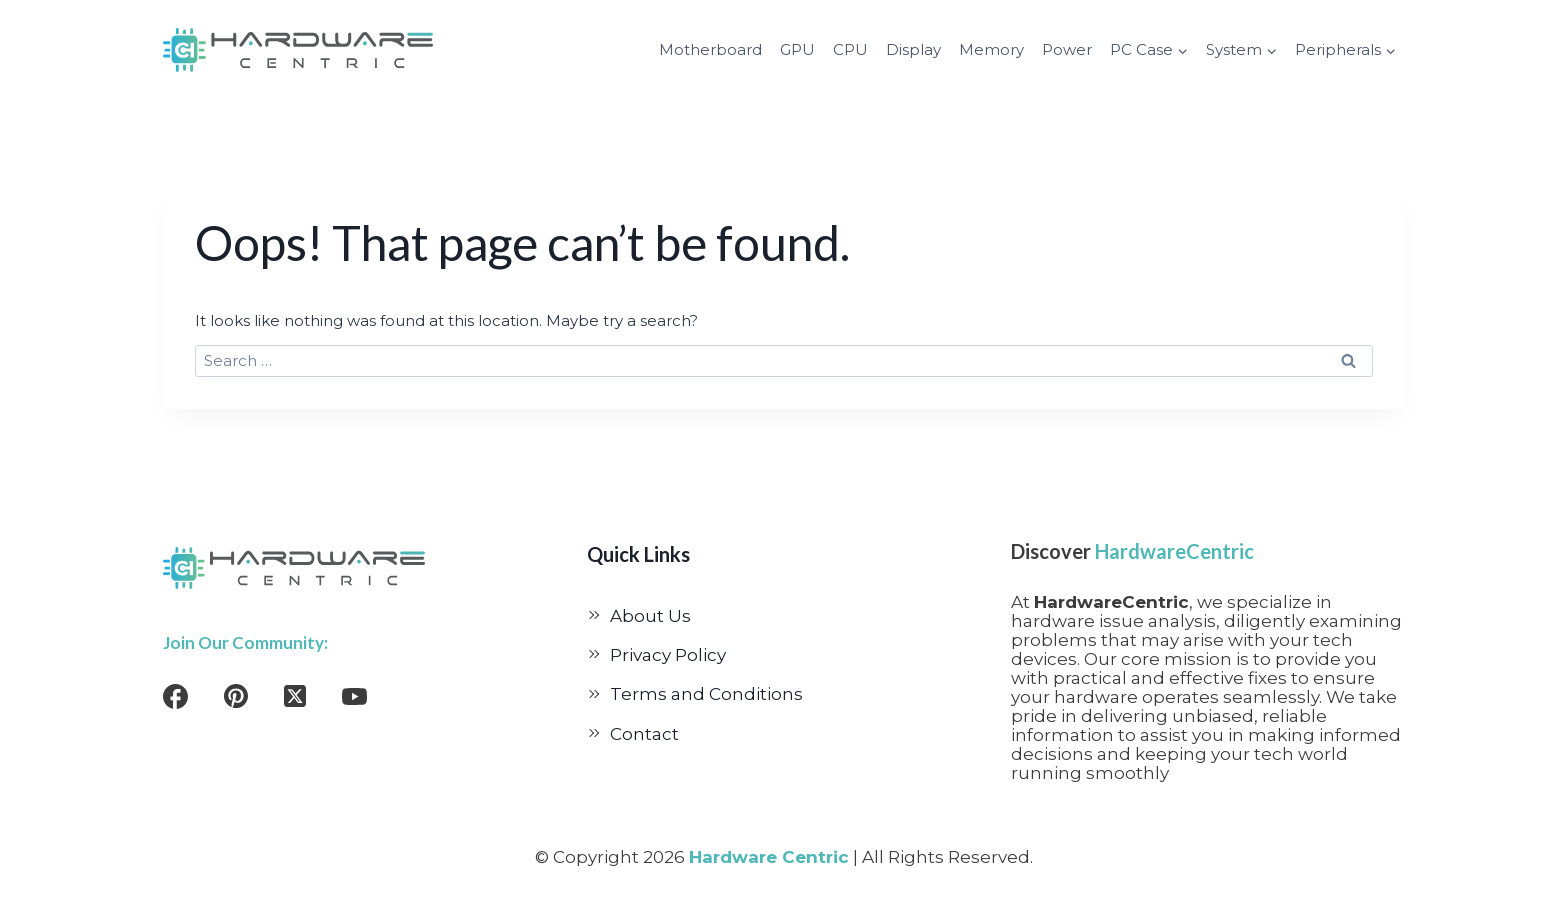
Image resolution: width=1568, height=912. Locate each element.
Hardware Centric (769, 857)
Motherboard (710, 49)
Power (1067, 49)
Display (913, 49)
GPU (797, 49)
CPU (850, 49)
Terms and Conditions (706, 694)
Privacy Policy (668, 655)
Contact (644, 734)
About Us (650, 616)
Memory (991, 49)
